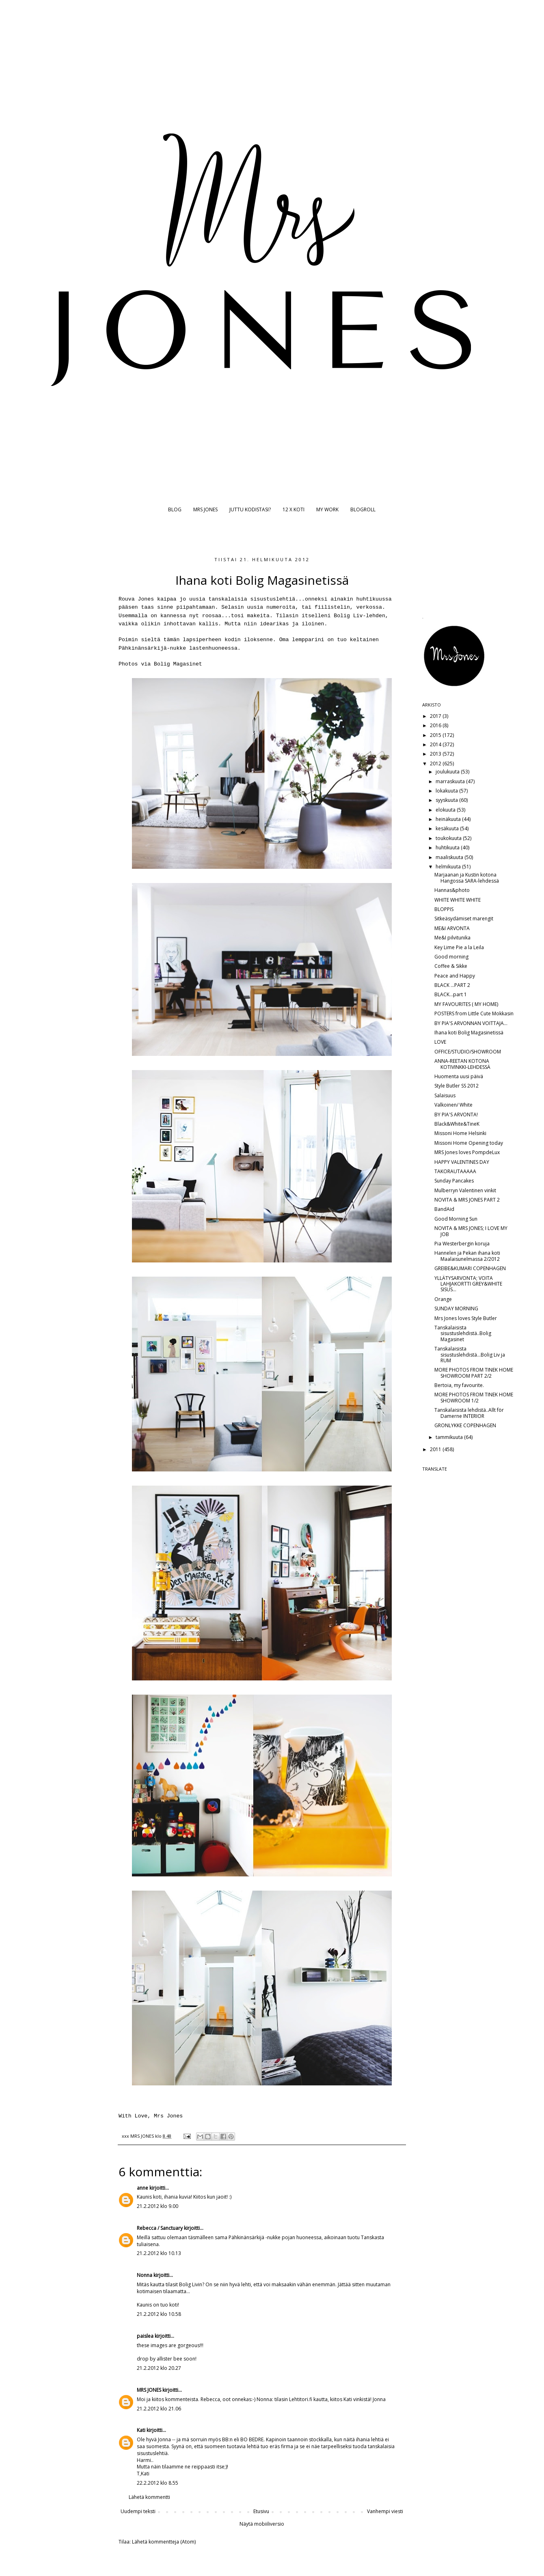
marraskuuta (451, 781)
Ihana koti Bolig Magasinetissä (468, 1032)
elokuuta (446, 809)
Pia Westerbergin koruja (462, 1243)
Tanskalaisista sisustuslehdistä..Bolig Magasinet (462, 1333)
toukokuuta (449, 838)
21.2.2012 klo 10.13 (159, 2253)
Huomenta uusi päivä (458, 1076)
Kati (141, 2430)
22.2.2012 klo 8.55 (157, 2482)
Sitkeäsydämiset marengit (463, 918)
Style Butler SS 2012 (456, 1085)
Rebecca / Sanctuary (160, 2228)
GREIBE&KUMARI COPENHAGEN (470, 1268)
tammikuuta (450, 1437)
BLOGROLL (363, 509)
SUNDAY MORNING (456, 1308)
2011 (436, 1449)
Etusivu (261, 2511)
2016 (436, 725)
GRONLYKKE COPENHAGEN (465, 1425)
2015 (436, 735)
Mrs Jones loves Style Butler (465, 1318)
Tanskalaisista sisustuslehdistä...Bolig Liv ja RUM (469, 1354)
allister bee (169, 2358)
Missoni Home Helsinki (460, 1133)
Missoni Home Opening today (468, 1142)
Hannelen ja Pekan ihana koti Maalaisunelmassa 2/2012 (467, 1255)
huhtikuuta (448, 847)
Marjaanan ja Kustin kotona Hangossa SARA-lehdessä (466, 877)
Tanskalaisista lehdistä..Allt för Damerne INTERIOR (469, 1412)
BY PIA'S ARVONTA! (456, 1114)
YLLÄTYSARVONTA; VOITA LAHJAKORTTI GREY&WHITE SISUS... (468, 1284)
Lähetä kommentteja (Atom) (164, 2541)
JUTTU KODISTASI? (250, 509)
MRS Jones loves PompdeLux (467, 1152)
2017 (436, 716)
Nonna (144, 2275)
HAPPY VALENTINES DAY (461, 1162)
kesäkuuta (448, 828)
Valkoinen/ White (453, 1104)
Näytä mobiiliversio (262, 2523)
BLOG (174, 509)
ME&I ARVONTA (452, 928)
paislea (145, 2336)
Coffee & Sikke (450, 966)
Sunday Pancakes (454, 1180)
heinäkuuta (449, 819)
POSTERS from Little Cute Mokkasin (474, 1013)
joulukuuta (448, 771)
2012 (436, 763)
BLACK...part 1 (450, 994)
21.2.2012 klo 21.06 (159, 2408)
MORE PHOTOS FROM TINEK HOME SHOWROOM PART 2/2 (473, 1372)
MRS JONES (205, 509)
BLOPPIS (443, 909)
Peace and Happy (454, 975)
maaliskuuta (450, 857)
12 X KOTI (293, 509)
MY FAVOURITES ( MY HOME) (466, 1004)
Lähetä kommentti (149, 2497)
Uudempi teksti (138, 2511)
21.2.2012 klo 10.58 (159, 2314)
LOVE (440, 1041)
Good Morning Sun (455, 1218)
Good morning (451, 956)
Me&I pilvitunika (452, 937)
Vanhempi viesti (385, 2511)
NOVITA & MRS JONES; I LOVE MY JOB (470, 1231)
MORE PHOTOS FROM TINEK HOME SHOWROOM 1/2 (473, 1397)
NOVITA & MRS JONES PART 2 (467, 1199)
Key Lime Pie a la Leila (459, 947)
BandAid (444, 1209)
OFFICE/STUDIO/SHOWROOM (467, 1051)
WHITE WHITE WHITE (457, 899)
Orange (443, 1299)
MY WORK (327, 509)
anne (142, 2187)
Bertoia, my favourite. (459, 1385)
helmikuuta (449, 866)
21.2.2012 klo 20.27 (159, 2368)
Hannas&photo (452, 890)
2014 (436, 744)
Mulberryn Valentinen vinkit (465, 1190)
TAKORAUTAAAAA (455, 1171)
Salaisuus (444, 1095)
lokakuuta (447, 790)
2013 (436, 753)
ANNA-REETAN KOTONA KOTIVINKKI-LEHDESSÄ (462, 1064)
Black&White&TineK (456, 1123)
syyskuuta (447, 800)
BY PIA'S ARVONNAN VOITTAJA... (470, 1023)
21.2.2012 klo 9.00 (157, 2206)
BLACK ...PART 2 (452, 985)
